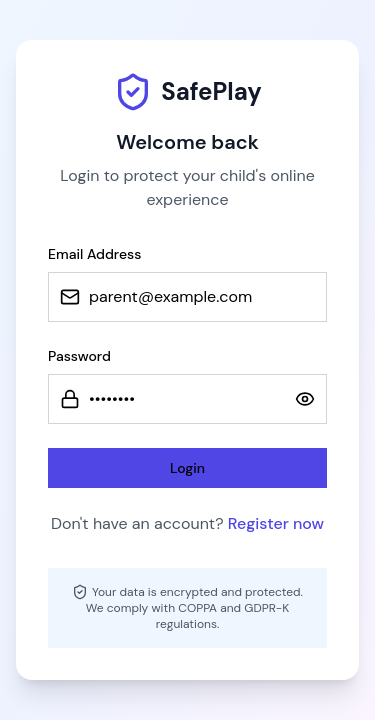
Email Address (94, 254)
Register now (276, 523)
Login (187, 468)
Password (79, 356)
